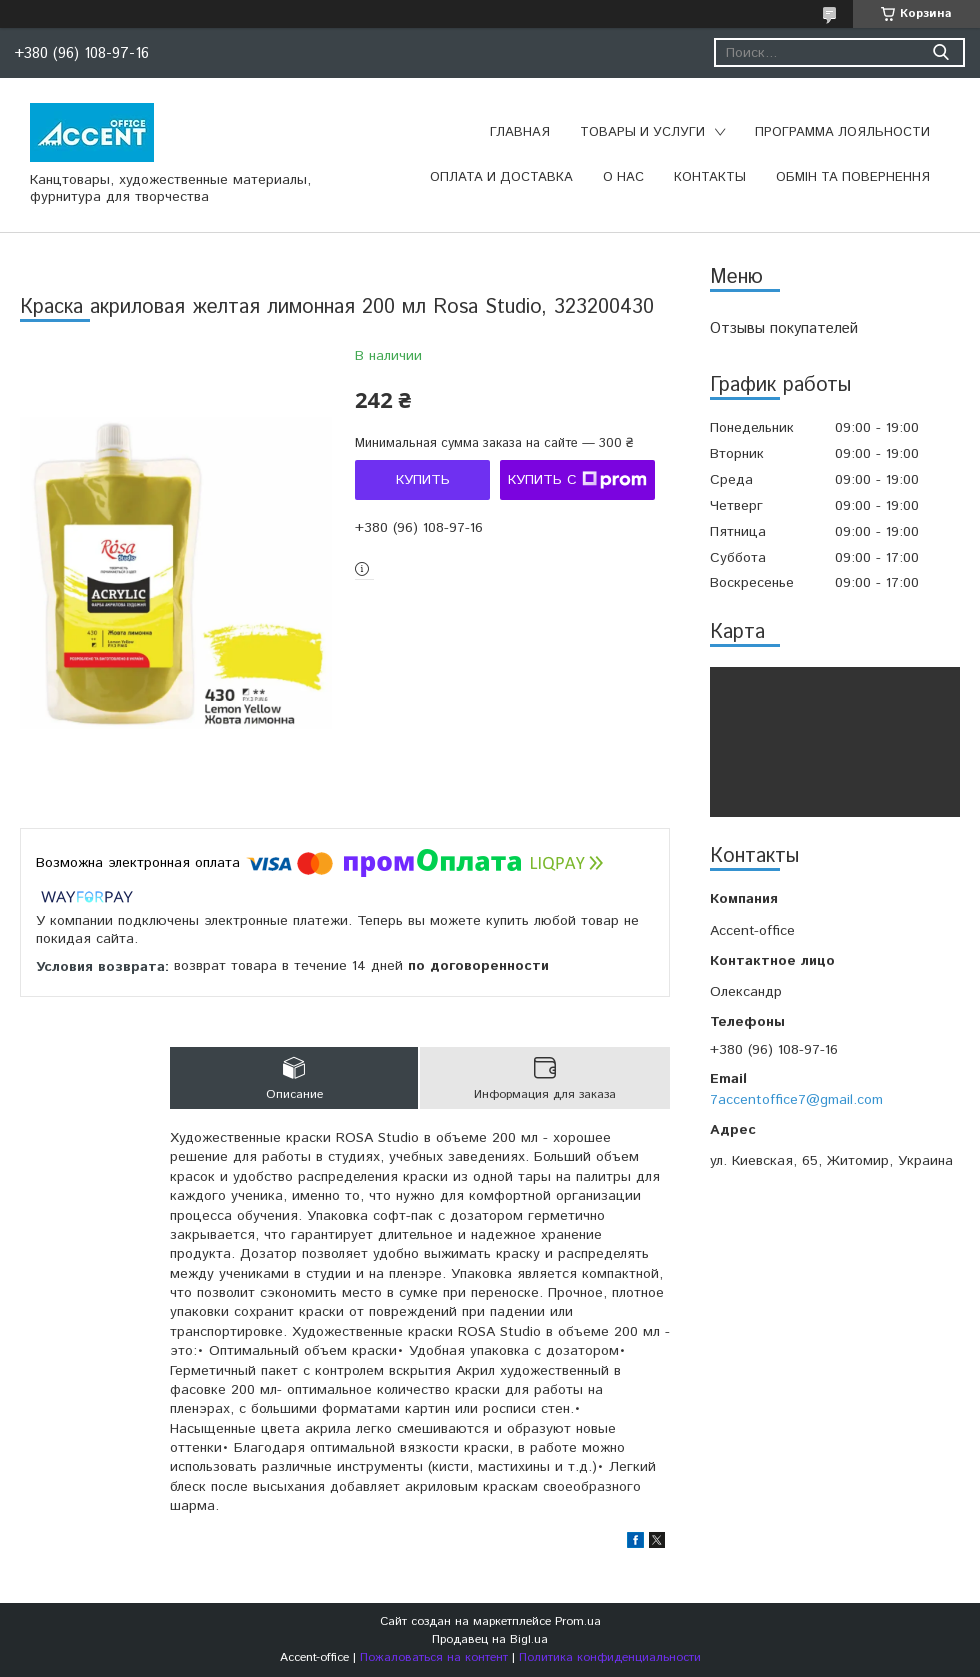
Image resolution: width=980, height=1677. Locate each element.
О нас (623, 177)
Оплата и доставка (501, 177)
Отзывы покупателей (784, 328)
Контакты (710, 177)
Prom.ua (578, 1621)
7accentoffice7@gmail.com (796, 1100)
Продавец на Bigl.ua (490, 1639)
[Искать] (940, 52)
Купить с (577, 480)
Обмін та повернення (853, 177)
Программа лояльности (842, 132)
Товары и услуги (642, 132)
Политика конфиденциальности (610, 1657)
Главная (520, 132)
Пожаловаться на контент (434, 1657)
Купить (423, 480)
